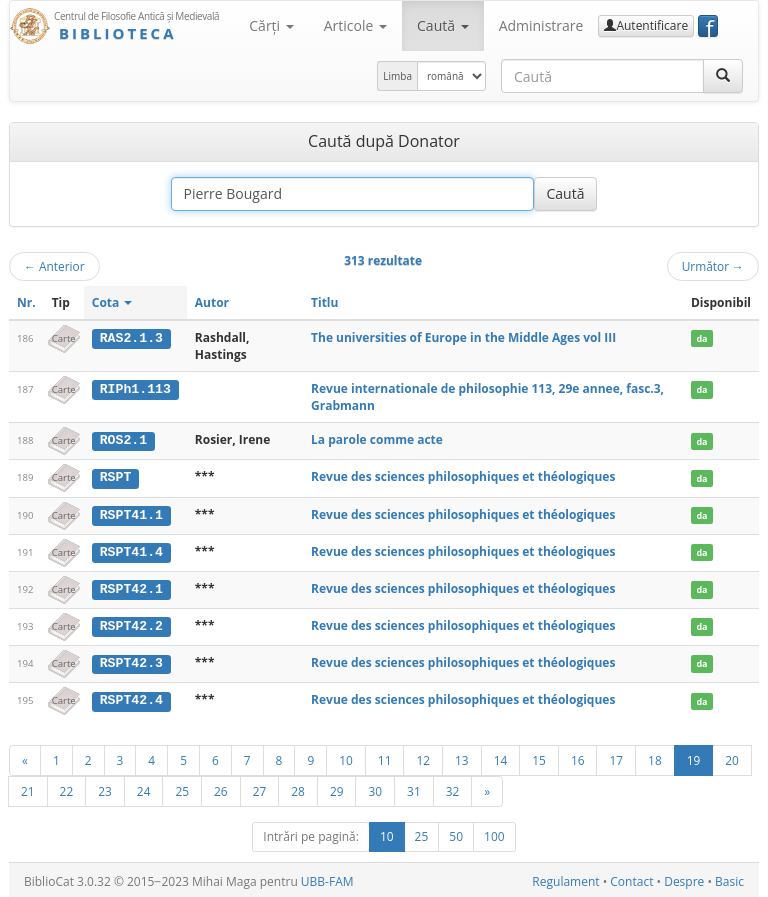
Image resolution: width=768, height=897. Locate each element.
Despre (684, 878)
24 (144, 788)
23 (105, 788)
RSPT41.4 (131, 551)
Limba (397, 76)
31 (414, 788)
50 (456, 833)
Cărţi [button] (271, 25)
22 (67, 788)
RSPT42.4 (131, 698)
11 (385, 757)
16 (578, 757)
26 (221, 788)
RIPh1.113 (135, 389)
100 (494, 833)
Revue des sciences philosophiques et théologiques (463, 476)
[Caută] (723, 76)
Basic (729, 878)
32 (453, 788)
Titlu (324, 302)
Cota (112, 302)
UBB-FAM (327, 878)
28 (298, 788)
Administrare (541, 25)
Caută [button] (443, 25)
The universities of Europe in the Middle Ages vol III (463, 337)
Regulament (565, 878)
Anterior (54, 266)
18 (655, 757)
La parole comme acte (377, 439)
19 (694, 757)
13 (462, 757)
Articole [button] (355, 25)
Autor (212, 302)
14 (501, 757)
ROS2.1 (123, 440)
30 (375, 788)
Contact (631, 878)
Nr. (26, 302)
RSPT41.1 (131, 514)
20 (732, 757)
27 (260, 788)
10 (346, 757)
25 (182, 788)
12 (423, 757)
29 (337, 788)
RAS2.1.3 (131, 338)
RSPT (116, 477)
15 (539, 757)
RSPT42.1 (131, 587)
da (701, 338)
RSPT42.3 (131, 661)
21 (28, 788)
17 (616, 757)
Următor (713, 266)
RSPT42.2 (131, 624)
